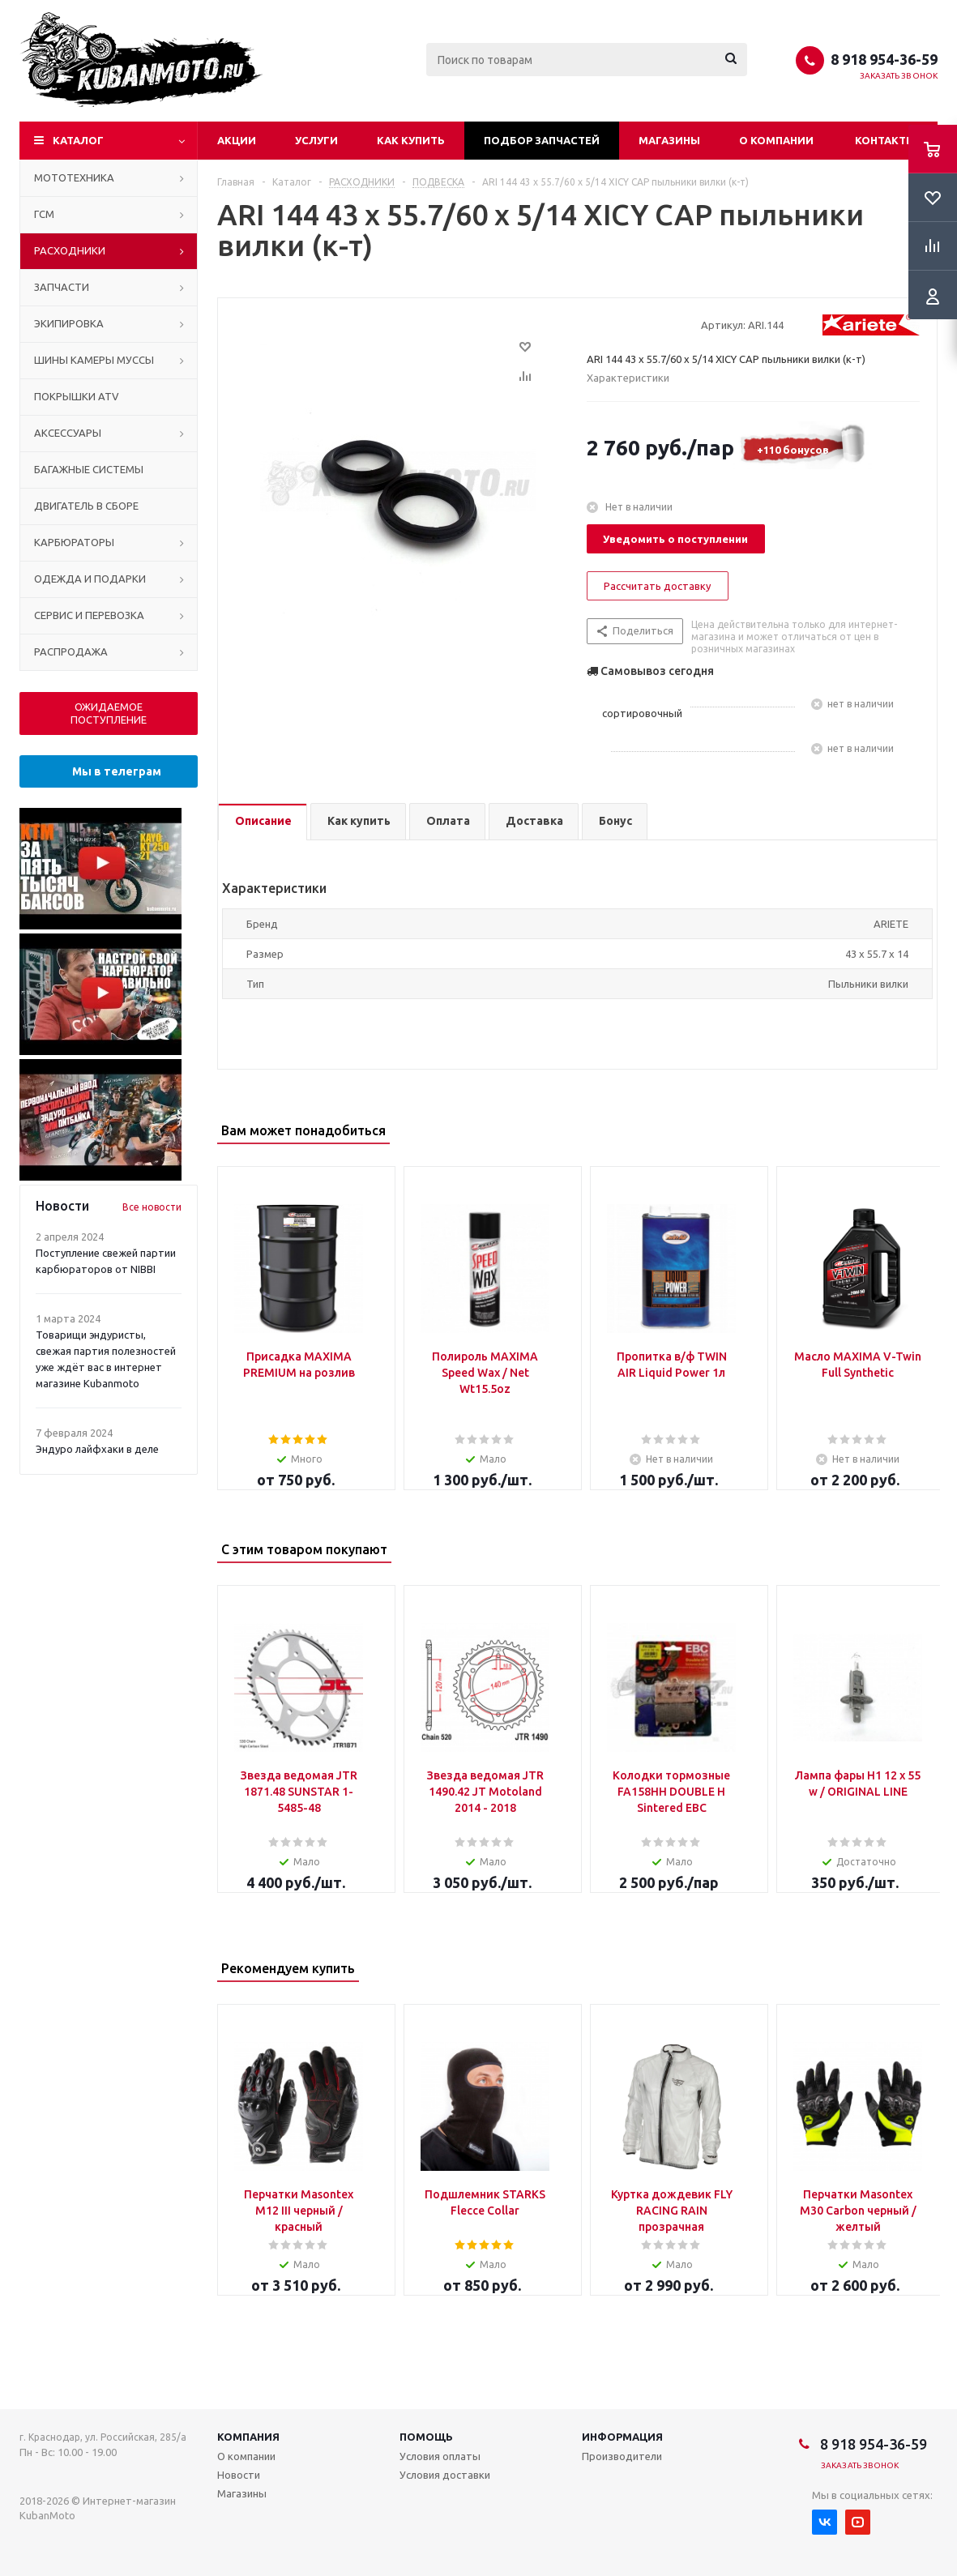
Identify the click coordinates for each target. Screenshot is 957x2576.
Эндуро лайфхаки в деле (97, 1449)
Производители (622, 2456)
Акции (236, 140)
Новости (238, 2474)
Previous (894, 1132)
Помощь (426, 2436)
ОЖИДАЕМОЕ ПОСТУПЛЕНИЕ (108, 713)
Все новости (152, 1207)
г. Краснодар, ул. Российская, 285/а (102, 2437)
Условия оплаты (440, 2456)
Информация (622, 2436)
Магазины (669, 140)
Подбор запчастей (542, 140)
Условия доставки (444, 2474)
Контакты (885, 140)
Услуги (316, 140)
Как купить (411, 140)
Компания (248, 2436)
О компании (776, 140)
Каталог (78, 140)
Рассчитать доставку (657, 586)
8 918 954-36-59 (884, 59)
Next (922, 1132)
